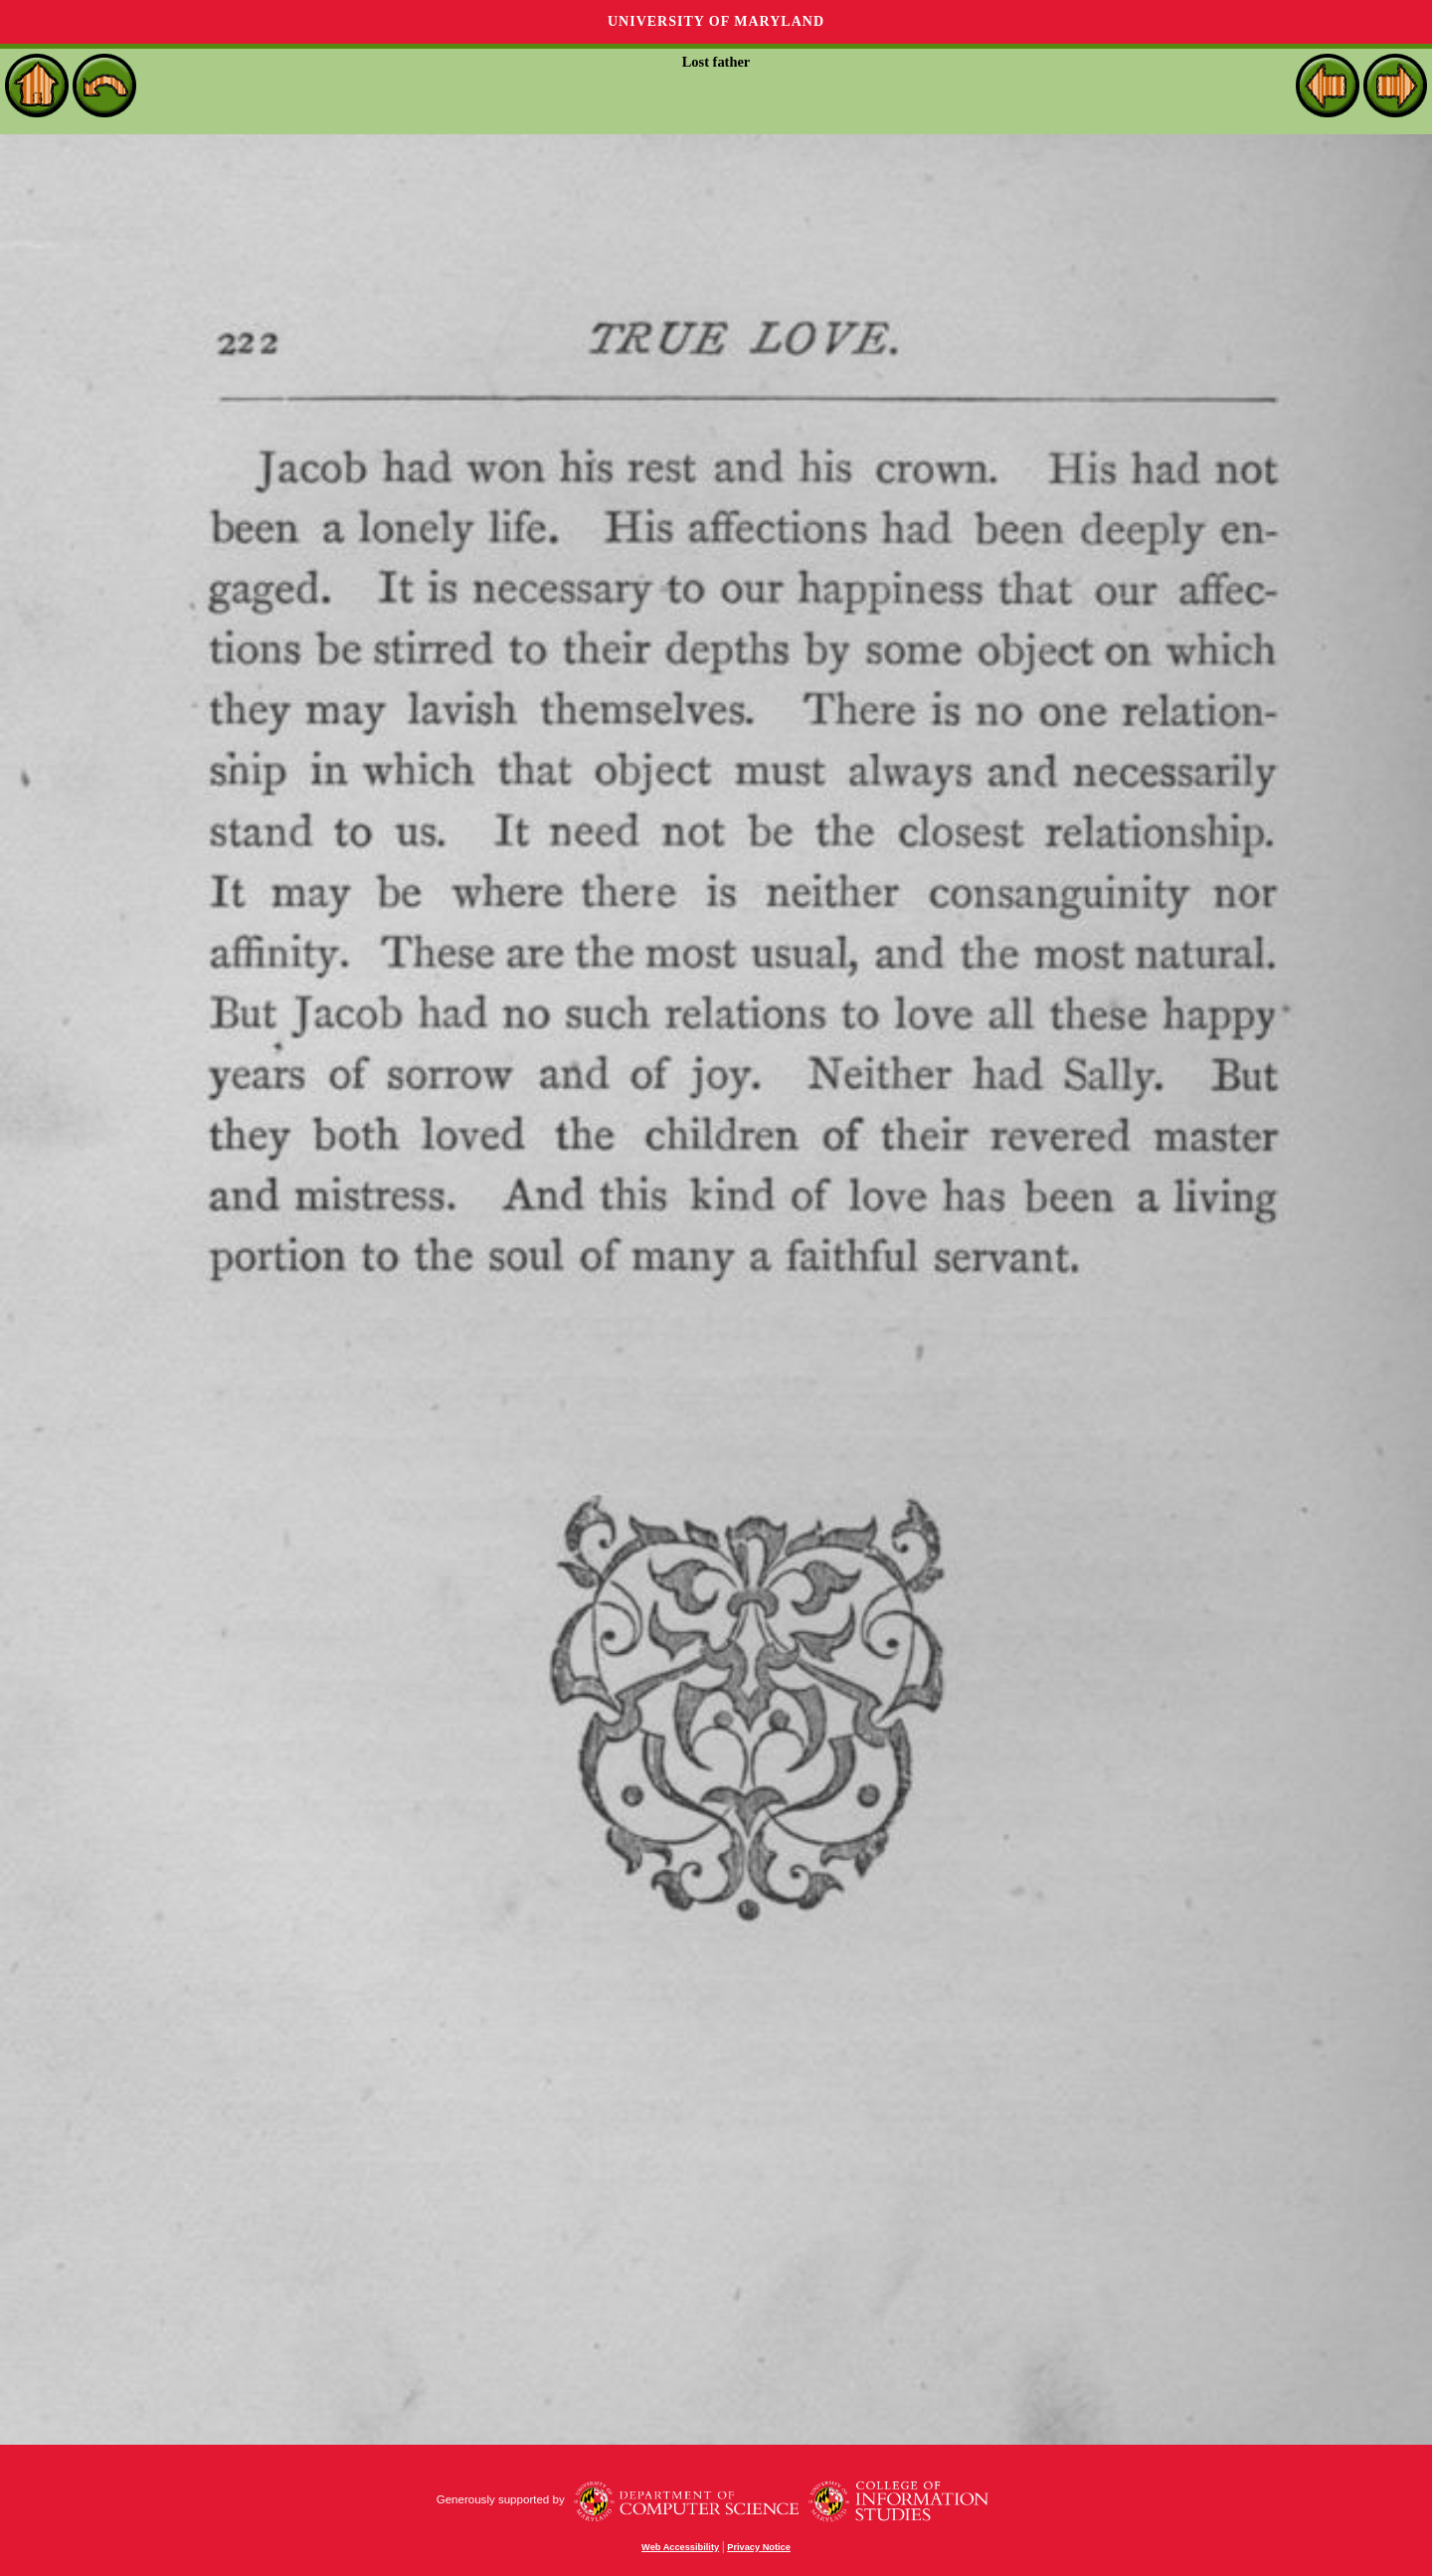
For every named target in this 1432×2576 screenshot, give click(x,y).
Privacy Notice (759, 2547)
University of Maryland (716, 21)
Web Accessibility (680, 2547)
